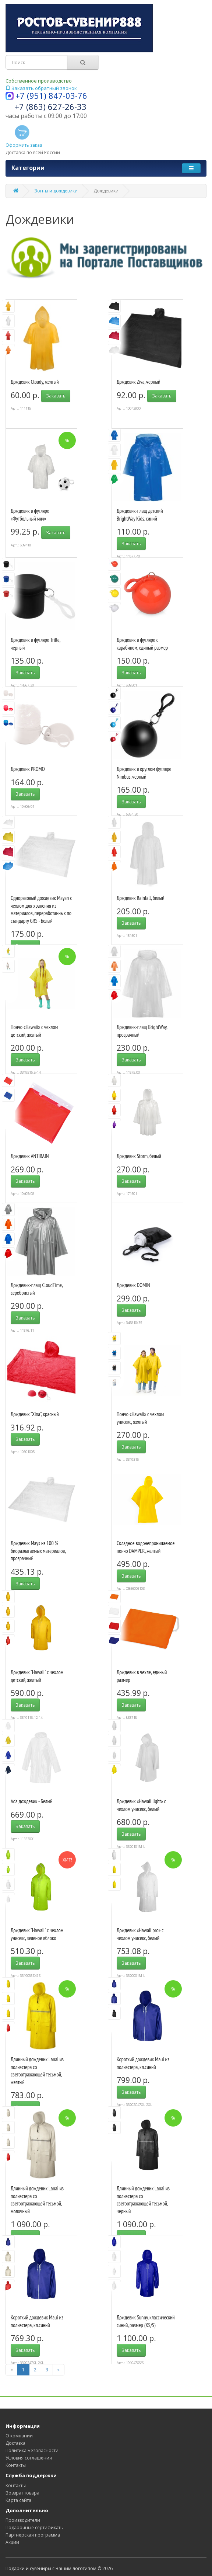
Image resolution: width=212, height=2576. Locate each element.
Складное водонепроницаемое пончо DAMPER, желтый (146, 1547)
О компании (19, 2436)
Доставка (15, 2443)
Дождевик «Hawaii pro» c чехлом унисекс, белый (140, 1934)
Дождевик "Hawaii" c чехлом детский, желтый (37, 1676)
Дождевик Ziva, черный (138, 381)
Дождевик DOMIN (133, 1285)
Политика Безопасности (32, 2450)
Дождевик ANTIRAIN (30, 1156)
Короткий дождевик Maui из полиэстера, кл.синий (143, 2063)
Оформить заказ (24, 135)
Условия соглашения (29, 2458)
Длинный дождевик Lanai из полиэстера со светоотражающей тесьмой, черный (143, 2200)
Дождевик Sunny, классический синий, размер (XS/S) (146, 2321)
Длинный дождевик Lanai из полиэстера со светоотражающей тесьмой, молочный (37, 2200)
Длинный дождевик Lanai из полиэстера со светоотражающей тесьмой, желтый (37, 2071)
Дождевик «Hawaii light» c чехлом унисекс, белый (141, 1805)
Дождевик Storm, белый (139, 1156)
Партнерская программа (33, 2535)
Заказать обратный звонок (41, 88)
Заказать (56, 396)
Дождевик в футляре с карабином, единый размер (142, 643)
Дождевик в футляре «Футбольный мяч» (30, 514)
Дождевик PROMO (28, 768)
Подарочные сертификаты (35, 2527)
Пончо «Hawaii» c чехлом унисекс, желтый (140, 1418)
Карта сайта (18, 2500)
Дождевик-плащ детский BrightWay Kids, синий (140, 514)
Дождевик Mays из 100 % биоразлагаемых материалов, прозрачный (38, 1551)
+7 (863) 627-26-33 (50, 106)
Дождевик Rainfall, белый (141, 897)
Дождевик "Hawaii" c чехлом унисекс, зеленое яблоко (37, 1934)
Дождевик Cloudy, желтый (35, 381)
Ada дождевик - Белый (31, 1801)
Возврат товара (22, 2493)
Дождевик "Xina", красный (35, 1414)
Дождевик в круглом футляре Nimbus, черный (144, 772)
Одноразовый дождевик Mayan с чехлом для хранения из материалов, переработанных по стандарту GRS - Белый (41, 909)
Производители (23, 2520)
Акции (12, 2542)
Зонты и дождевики (56, 191)
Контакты (16, 2465)
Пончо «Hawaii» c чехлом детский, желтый (34, 1030)
